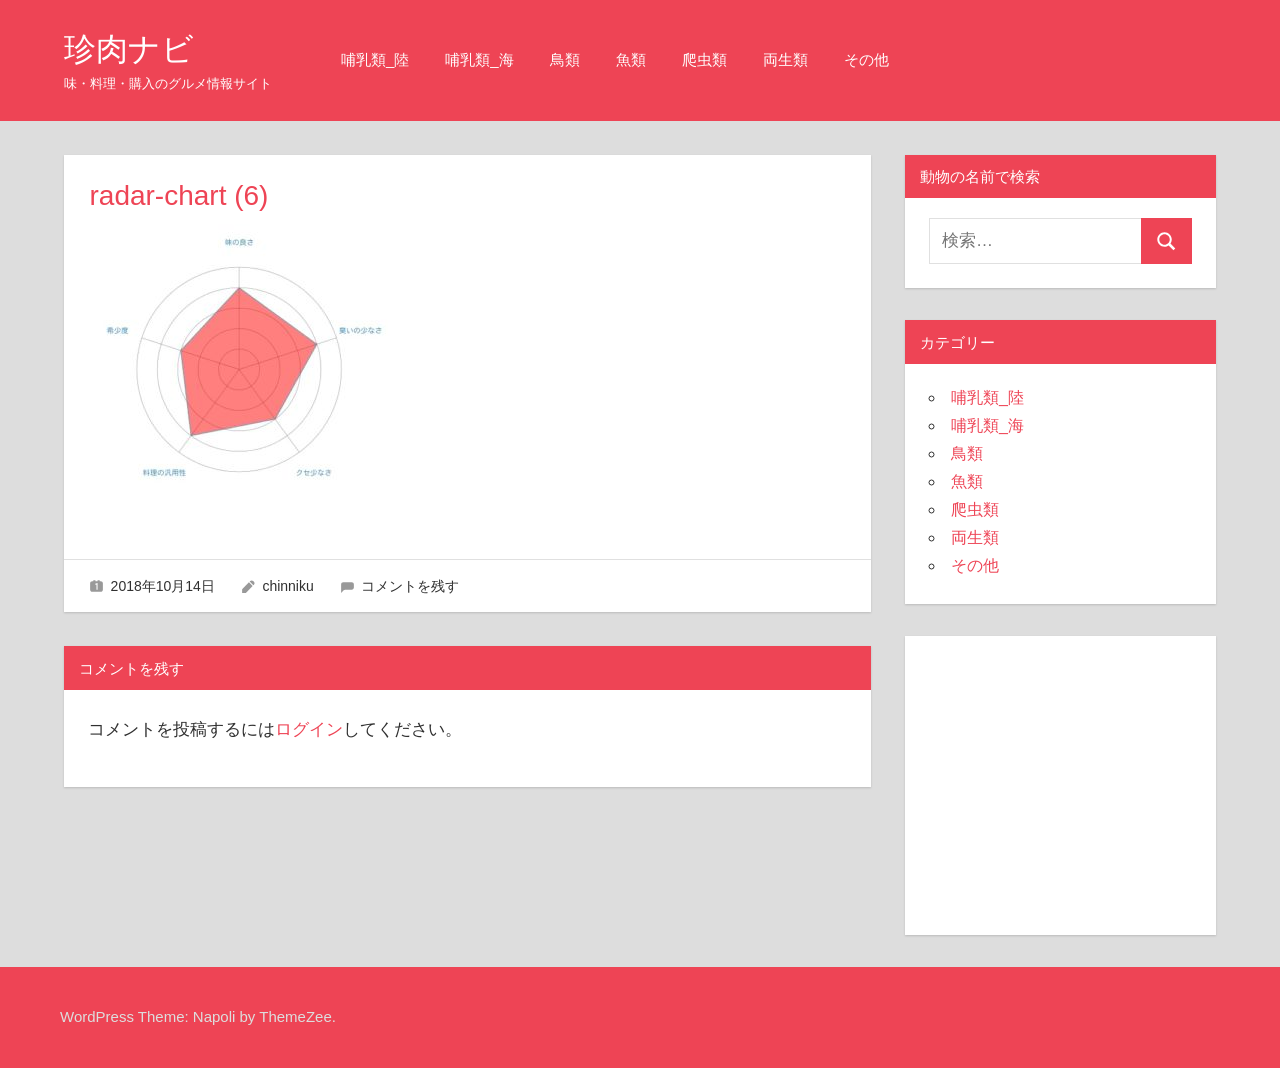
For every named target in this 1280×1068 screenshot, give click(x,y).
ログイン (309, 729)
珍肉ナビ (129, 49)
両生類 (785, 59)
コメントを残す (410, 586)
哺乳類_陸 (375, 59)
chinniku (287, 586)
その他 (866, 59)
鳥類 (565, 59)
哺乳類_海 (479, 59)
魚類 (631, 59)
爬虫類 (704, 59)
